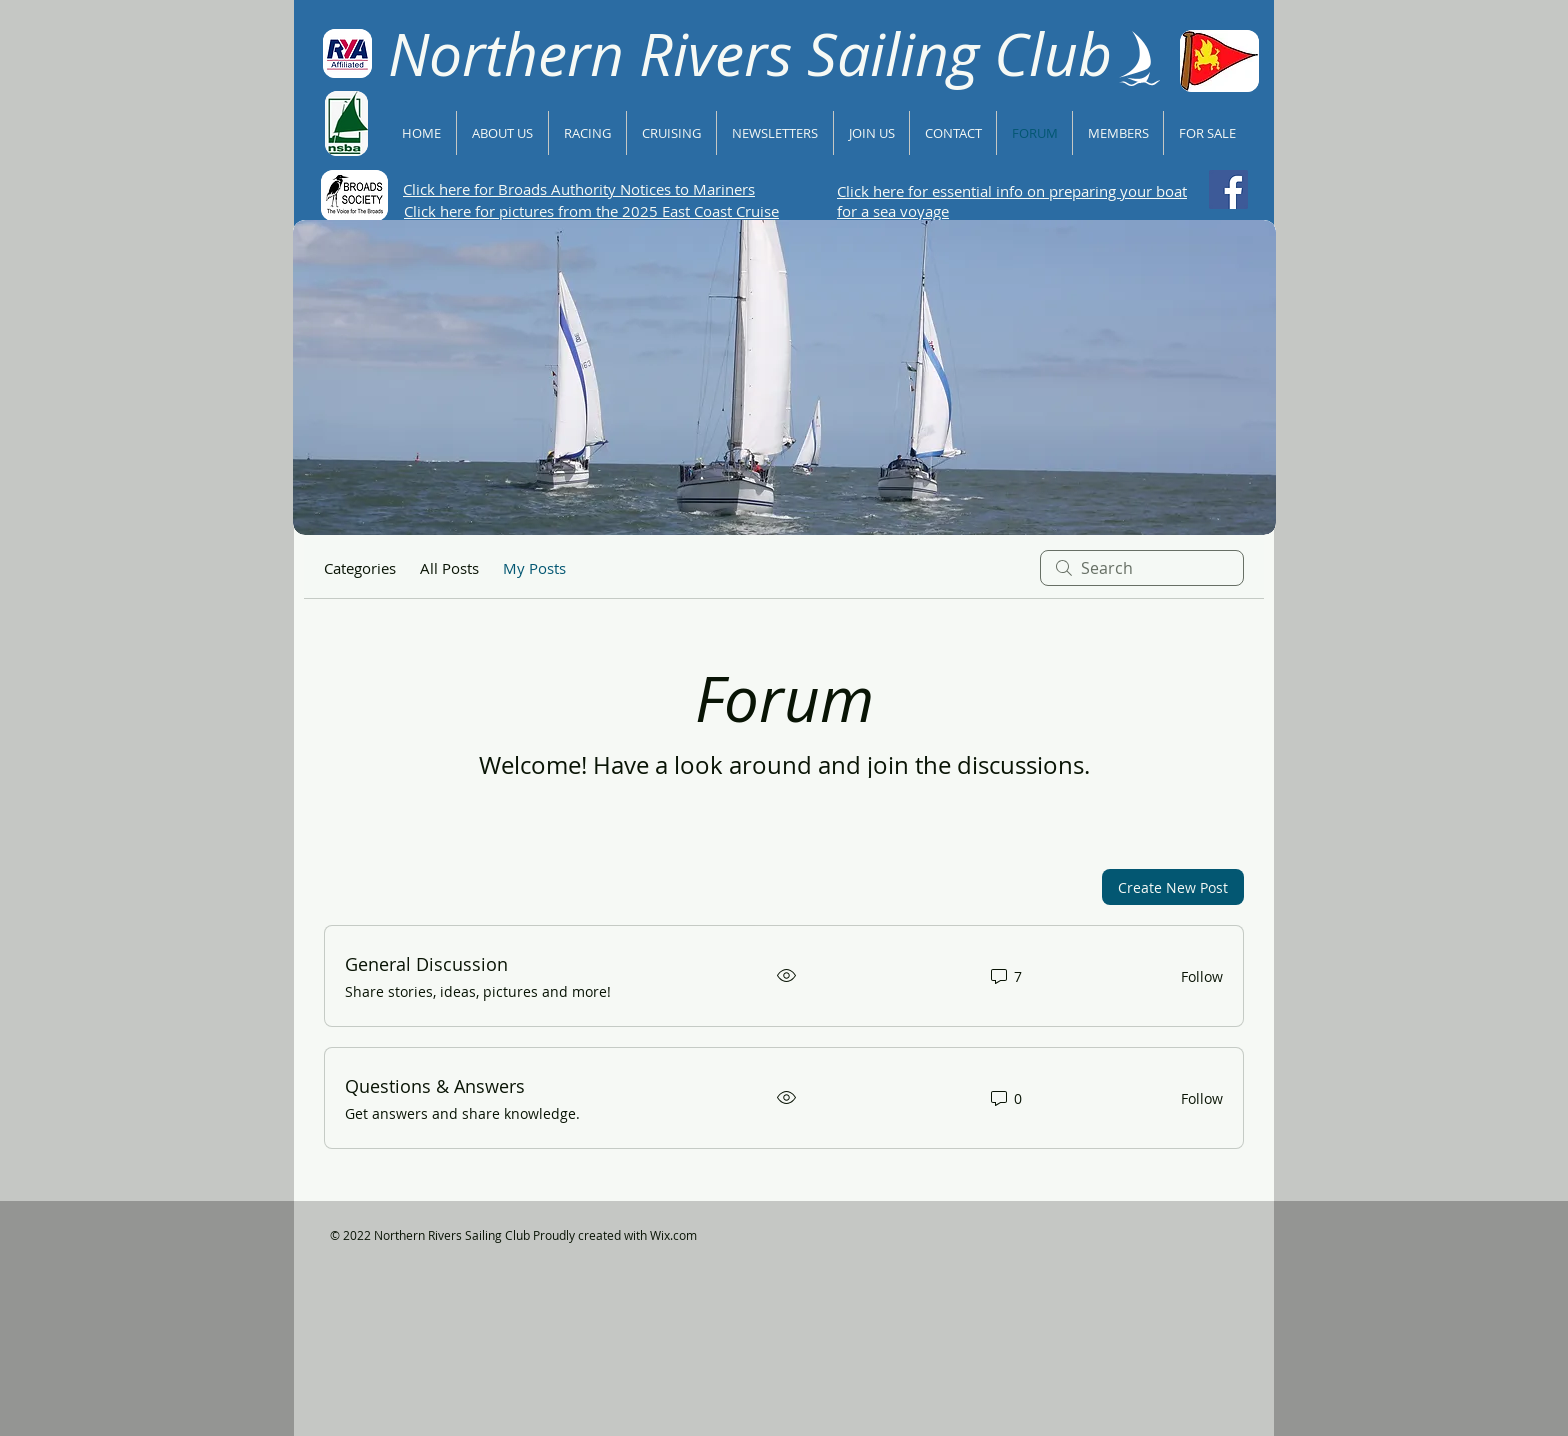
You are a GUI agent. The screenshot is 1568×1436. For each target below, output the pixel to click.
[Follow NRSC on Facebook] (1228, 189)
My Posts (534, 568)
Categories (360, 568)
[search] (1142, 568)
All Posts (449, 568)
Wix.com (673, 1235)
